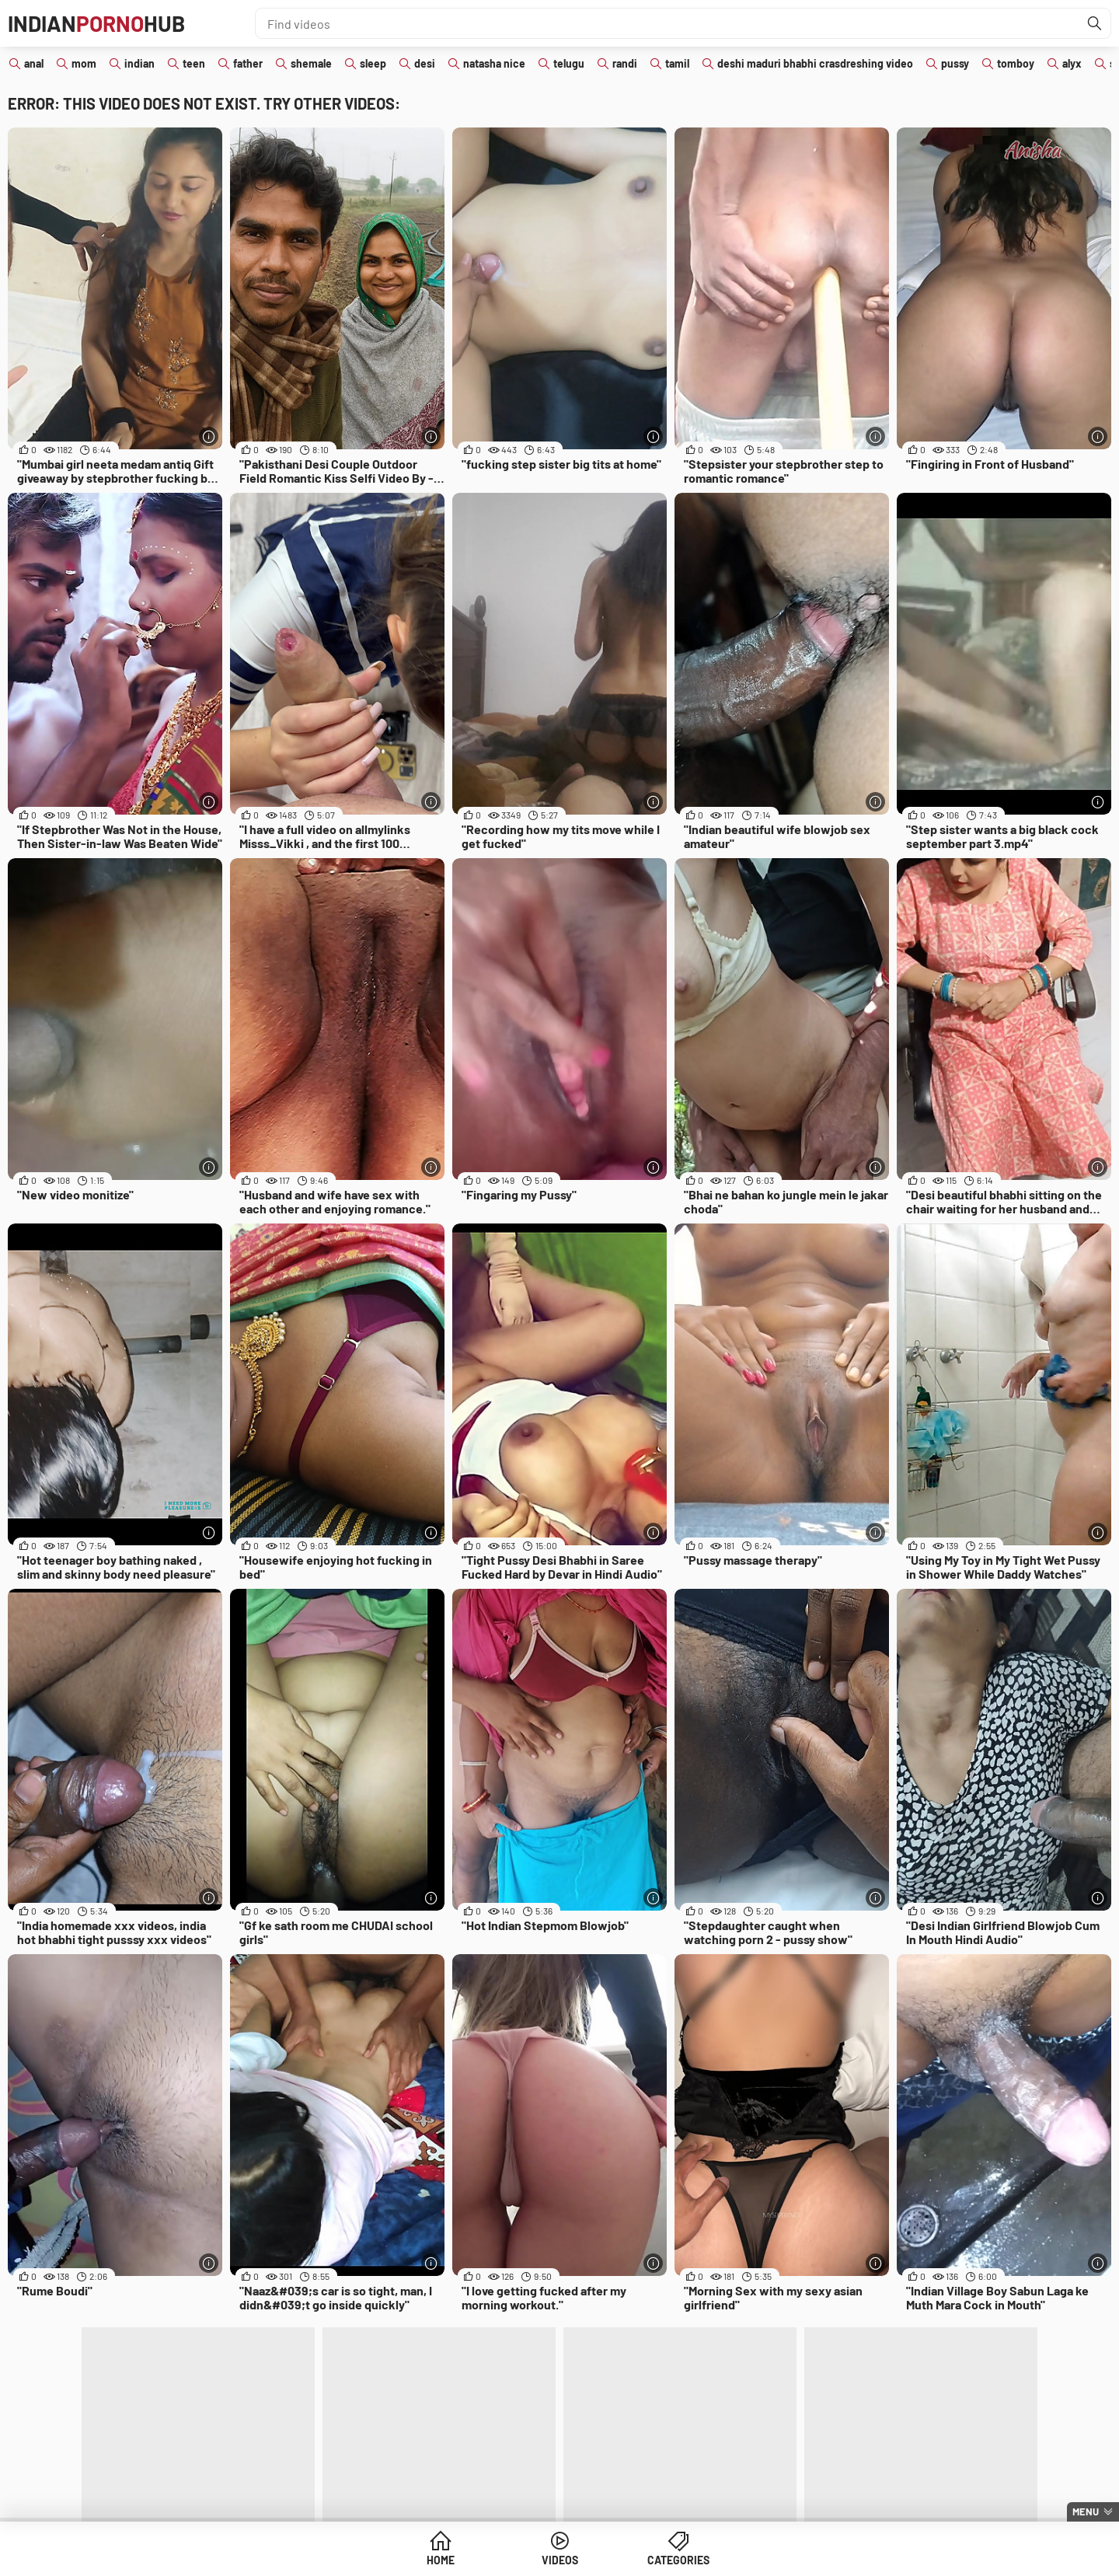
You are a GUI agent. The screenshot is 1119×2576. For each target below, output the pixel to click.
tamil (677, 63)
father (248, 63)
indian (139, 63)
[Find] (1094, 23)
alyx (1072, 63)
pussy (955, 63)
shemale (311, 63)
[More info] (208, 436)
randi (624, 63)
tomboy (1015, 63)
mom (83, 63)
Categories (678, 2560)
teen (194, 63)
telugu (568, 63)
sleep (373, 63)
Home (441, 2560)
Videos (560, 2560)
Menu (1085, 2511)
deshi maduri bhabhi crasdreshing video (815, 63)
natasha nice (494, 63)
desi (424, 63)
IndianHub (96, 23)
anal (34, 63)
